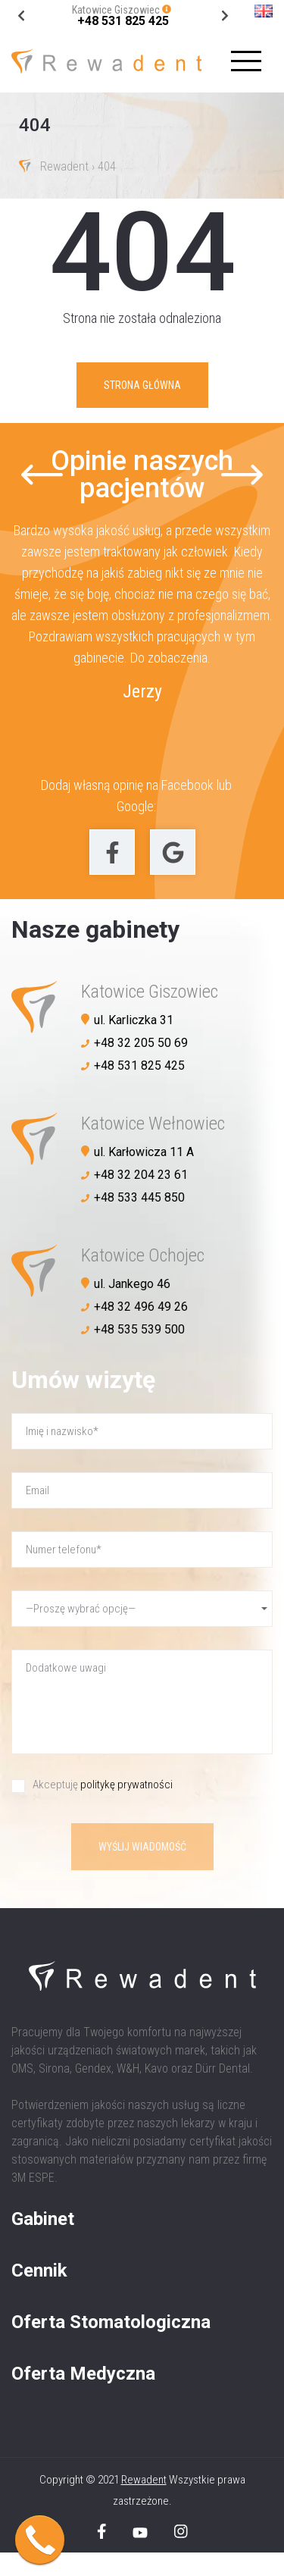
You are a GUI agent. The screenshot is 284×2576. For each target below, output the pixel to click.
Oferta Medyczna (83, 2373)
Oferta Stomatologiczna (111, 2322)
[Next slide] (21, 16)
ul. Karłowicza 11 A (144, 1152)
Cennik (39, 2270)
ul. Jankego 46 (132, 1284)
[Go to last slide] (224, 16)
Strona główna (142, 385)
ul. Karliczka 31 (133, 1020)
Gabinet (42, 2219)
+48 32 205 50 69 (141, 1043)
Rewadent (64, 167)
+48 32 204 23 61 (141, 1174)
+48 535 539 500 (139, 1329)
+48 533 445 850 (139, 1197)
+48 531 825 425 (123, 21)
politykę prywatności (126, 1784)
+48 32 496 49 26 (141, 1306)
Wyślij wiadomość (142, 1847)
